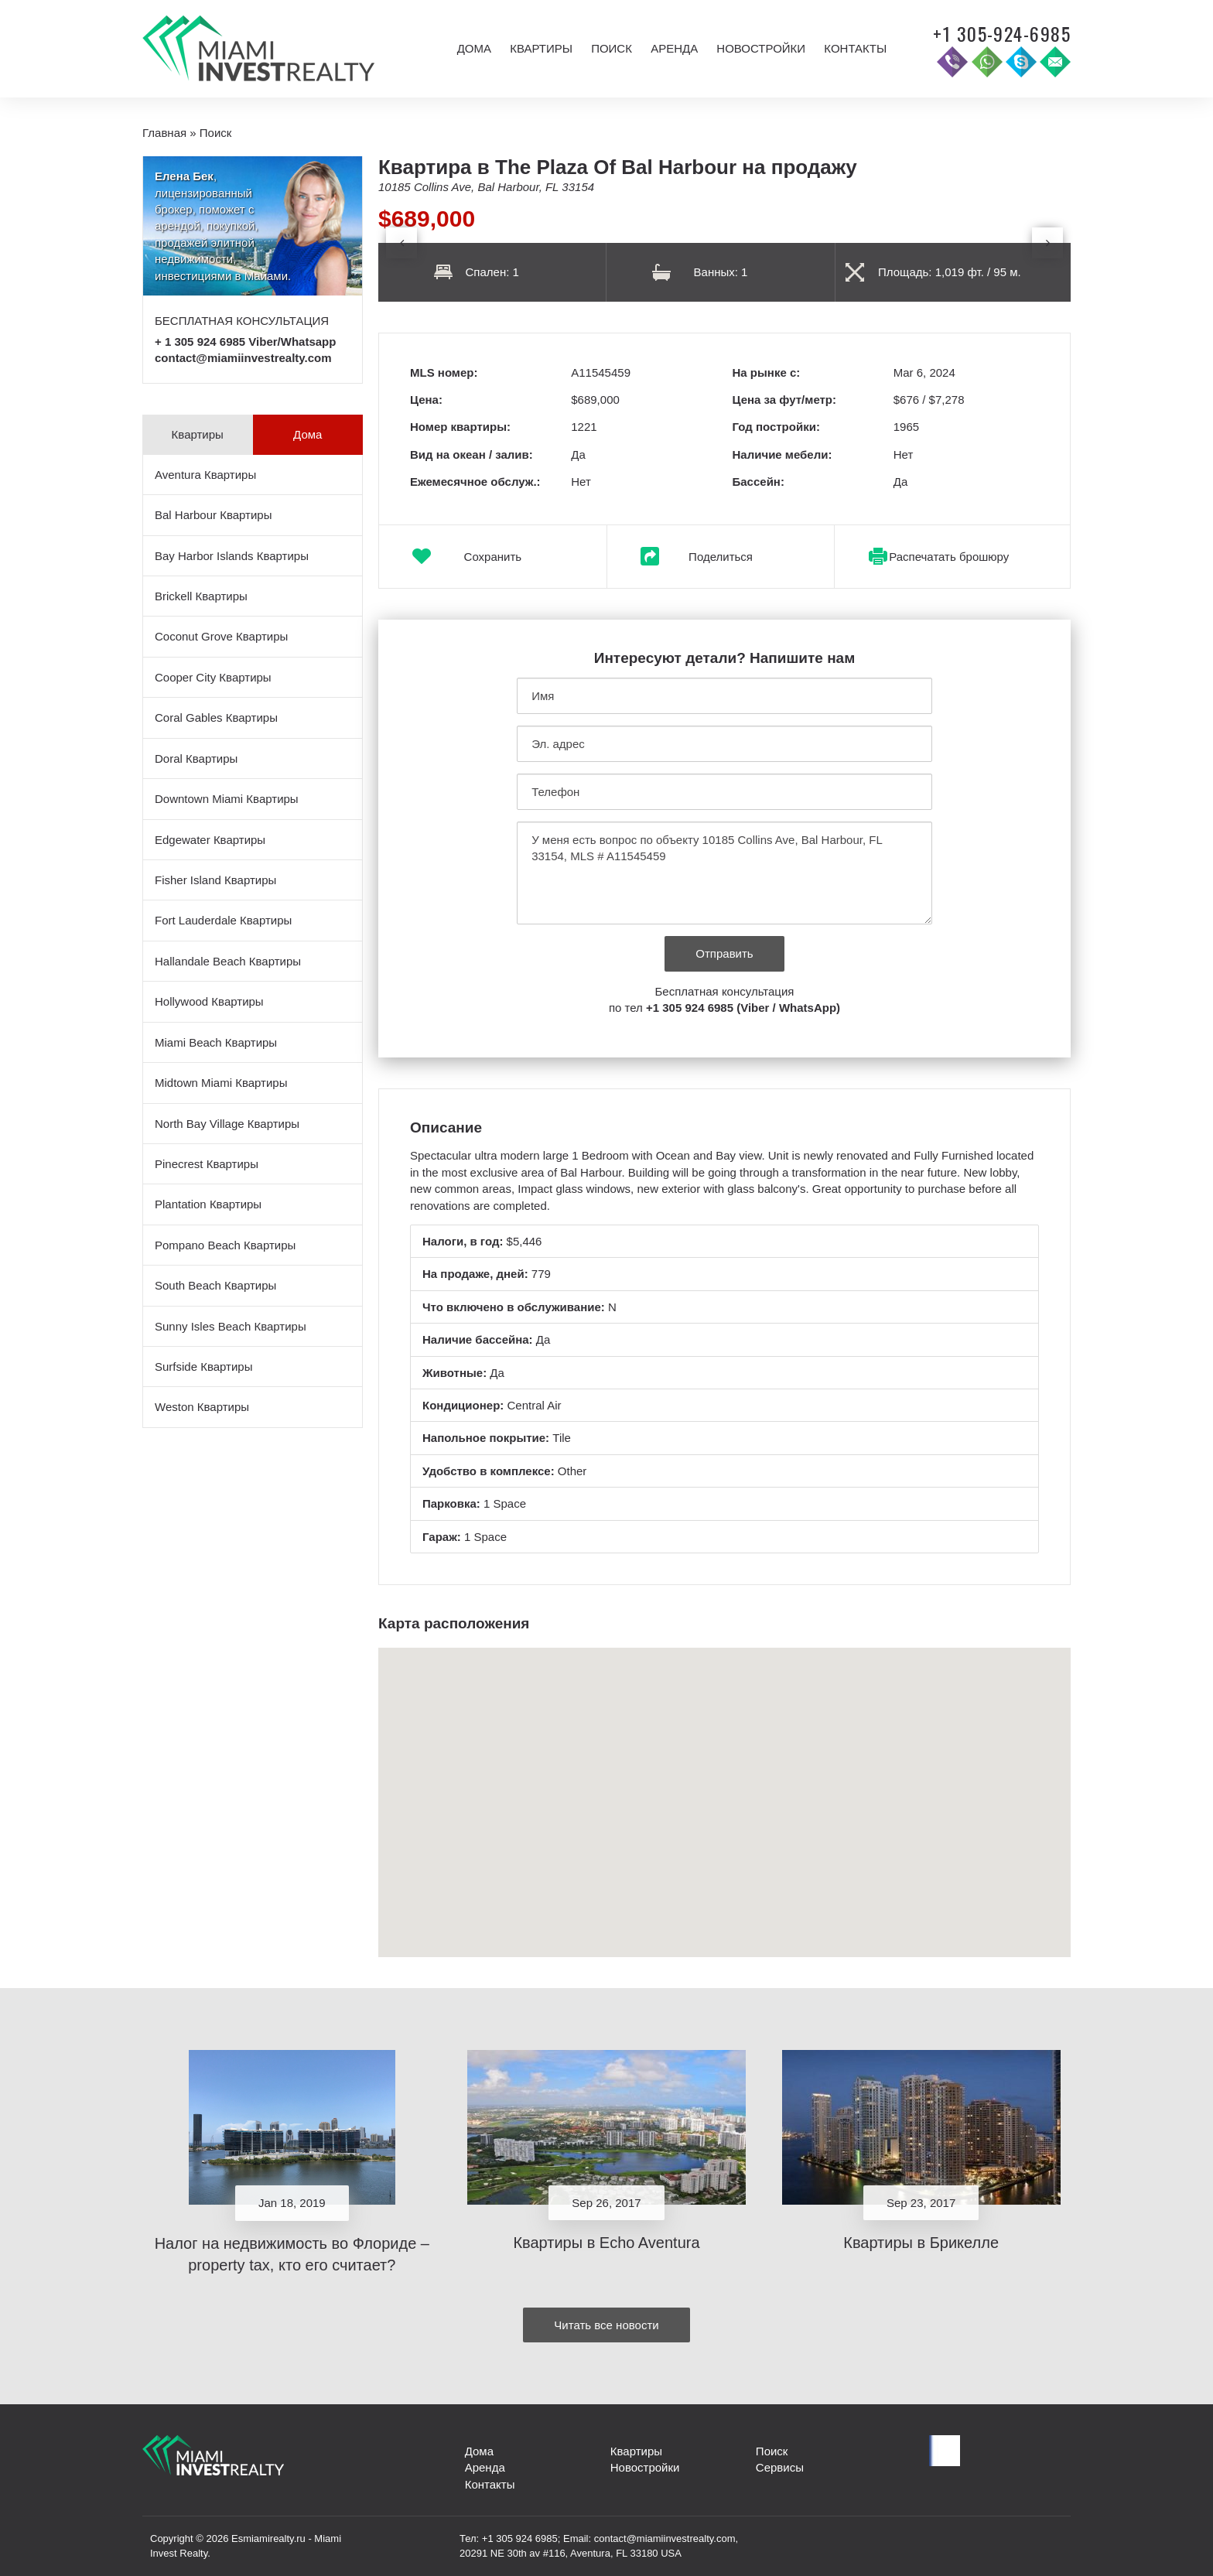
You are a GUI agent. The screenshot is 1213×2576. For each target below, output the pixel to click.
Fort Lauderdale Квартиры (223, 920)
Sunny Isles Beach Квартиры (230, 1326)
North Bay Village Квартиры (227, 1123)
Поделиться (721, 556)
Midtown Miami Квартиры (221, 1082)
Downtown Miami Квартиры (227, 798)
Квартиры (541, 48)
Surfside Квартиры (203, 1366)
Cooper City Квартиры (213, 677)
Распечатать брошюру (949, 556)
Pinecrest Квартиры (206, 1163)
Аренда (674, 48)
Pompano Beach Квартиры (225, 1245)
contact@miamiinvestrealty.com (243, 357)
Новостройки (760, 48)
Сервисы (780, 2467)
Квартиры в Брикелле (921, 2242)
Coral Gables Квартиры (216, 717)
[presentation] (401, 242)
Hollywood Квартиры (209, 1001)
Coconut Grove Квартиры (221, 636)
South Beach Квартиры (215, 1285)
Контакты (855, 48)
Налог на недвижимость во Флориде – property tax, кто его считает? (292, 2254)
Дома (474, 48)
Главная (164, 132)
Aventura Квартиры (205, 474)
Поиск (611, 48)
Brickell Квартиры (201, 596)
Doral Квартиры (196, 758)
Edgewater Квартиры (210, 839)
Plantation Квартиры (208, 1204)
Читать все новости (606, 2325)
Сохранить (493, 556)
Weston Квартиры (202, 1406)
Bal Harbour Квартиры (213, 514)
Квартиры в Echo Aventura (606, 2242)
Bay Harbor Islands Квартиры (232, 555)
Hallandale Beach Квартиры (228, 961)
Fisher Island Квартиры (215, 880)
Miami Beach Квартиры (216, 1042)
